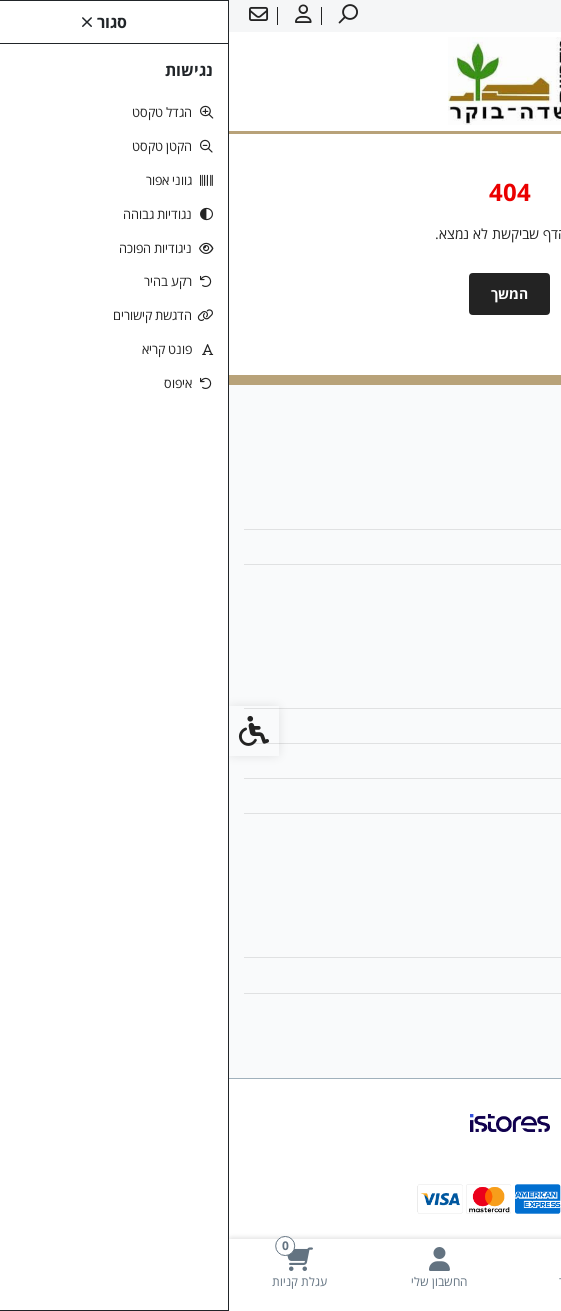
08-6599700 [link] (487, 581)
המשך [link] (280, 293)
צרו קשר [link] (502, 690)
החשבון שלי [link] (493, 939)
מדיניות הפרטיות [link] (480, 795)
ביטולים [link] (505, 830)
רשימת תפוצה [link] (487, 1010)
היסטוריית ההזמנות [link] (473, 974)
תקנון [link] (511, 760)
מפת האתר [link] (495, 725)
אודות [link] (511, 511)
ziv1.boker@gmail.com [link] (451, 546)
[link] (491, 1267)
